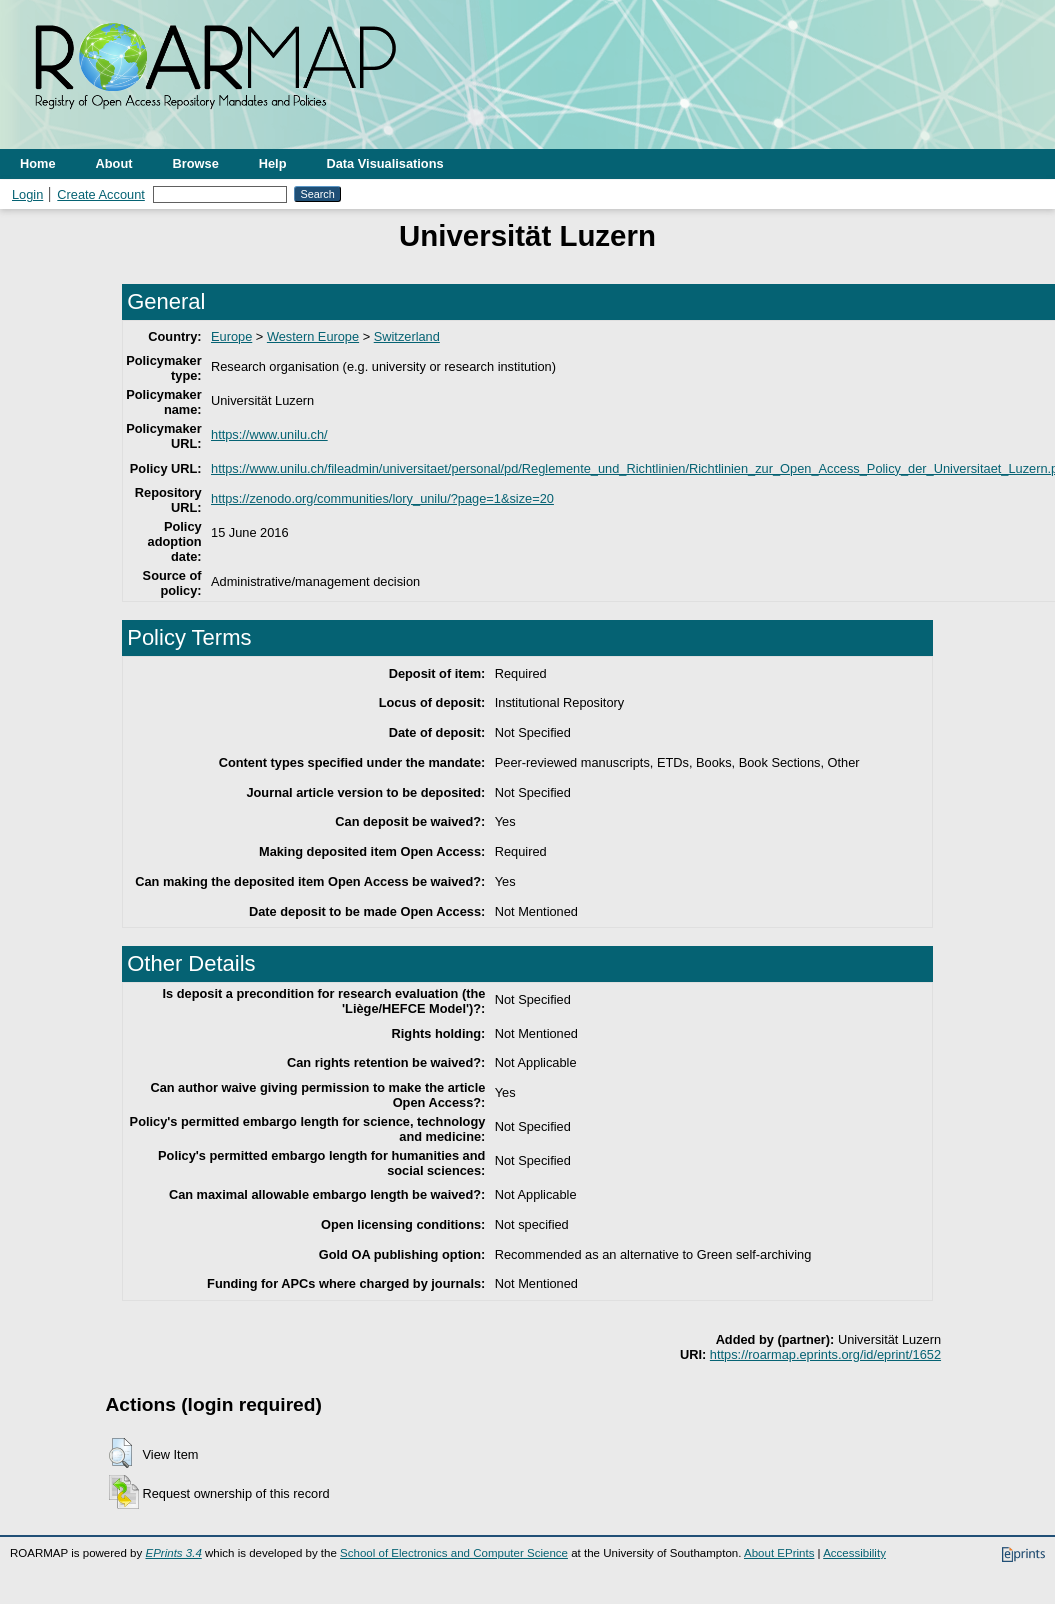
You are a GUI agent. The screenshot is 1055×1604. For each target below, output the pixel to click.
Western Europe (313, 336)
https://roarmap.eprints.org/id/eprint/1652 (825, 1354)
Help (273, 163)
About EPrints (779, 1553)
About (114, 163)
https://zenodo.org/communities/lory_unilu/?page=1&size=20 (382, 498)
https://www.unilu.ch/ (269, 434)
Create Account (101, 194)
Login (27, 194)
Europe (231, 336)
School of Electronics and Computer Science (454, 1553)
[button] (120, 1453)
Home (38, 163)
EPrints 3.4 (173, 1553)
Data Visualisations (385, 163)
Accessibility (854, 1553)
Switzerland (407, 336)
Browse (196, 163)
